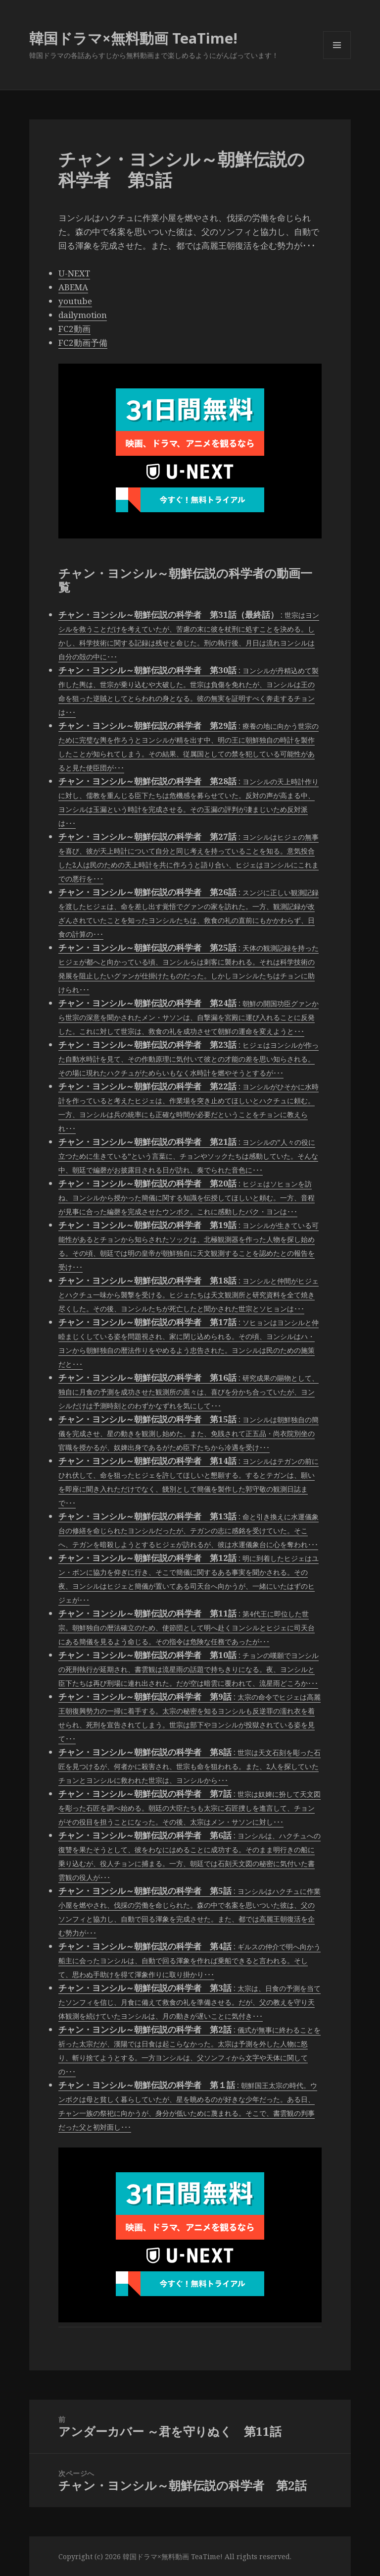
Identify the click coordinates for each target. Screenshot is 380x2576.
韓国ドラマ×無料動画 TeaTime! (133, 38)
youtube (75, 301)
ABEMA (73, 287)
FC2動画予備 (82, 342)
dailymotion (82, 315)
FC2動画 (74, 328)
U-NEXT (74, 273)
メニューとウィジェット (337, 58)
